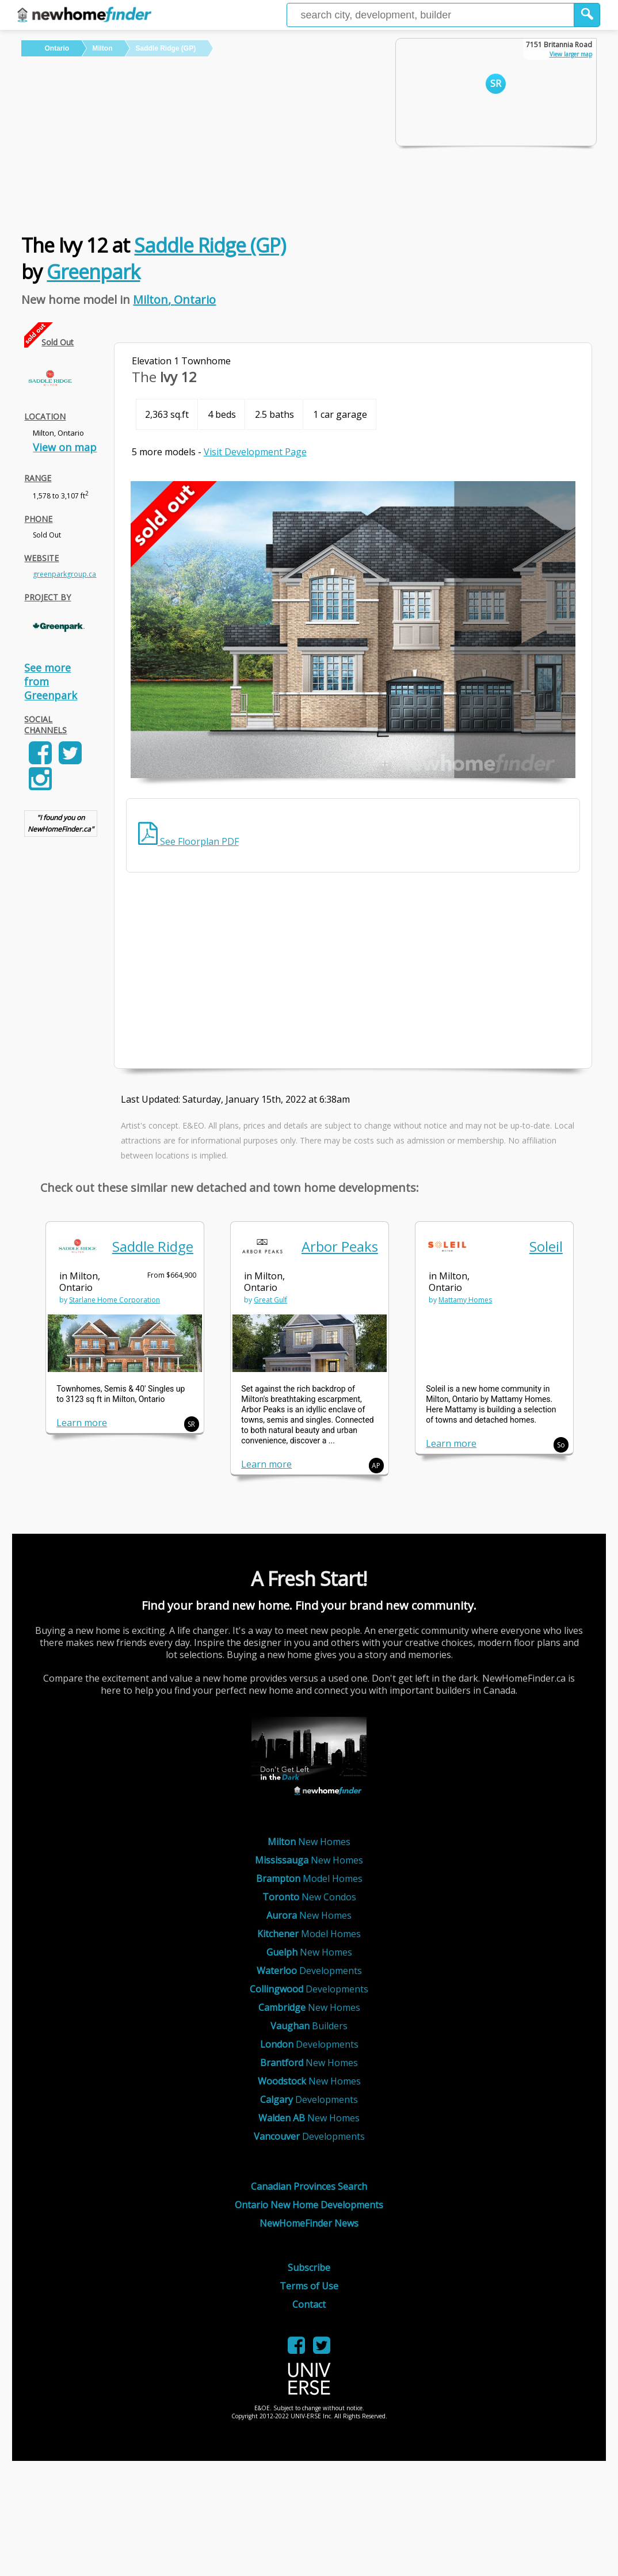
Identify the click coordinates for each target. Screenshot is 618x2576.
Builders (309, 2025)
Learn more (81, 1422)
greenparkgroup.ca (64, 574)
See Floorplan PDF (188, 841)
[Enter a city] (430, 15)
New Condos (309, 1897)
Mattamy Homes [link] (465, 1300)
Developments (309, 1970)
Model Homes (309, 1878)
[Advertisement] (200, 142)
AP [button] (376, 1465)
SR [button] (191, 1424)
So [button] (561, 1445)
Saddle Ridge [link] (152, 1246)
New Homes (309, 1841)
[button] (587, 15)
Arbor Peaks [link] (340, 1246)
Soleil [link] (546, 1246)
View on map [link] (65, 447)
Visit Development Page (255, 451)
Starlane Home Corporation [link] (114, 1300)
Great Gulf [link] (270, 1300)
